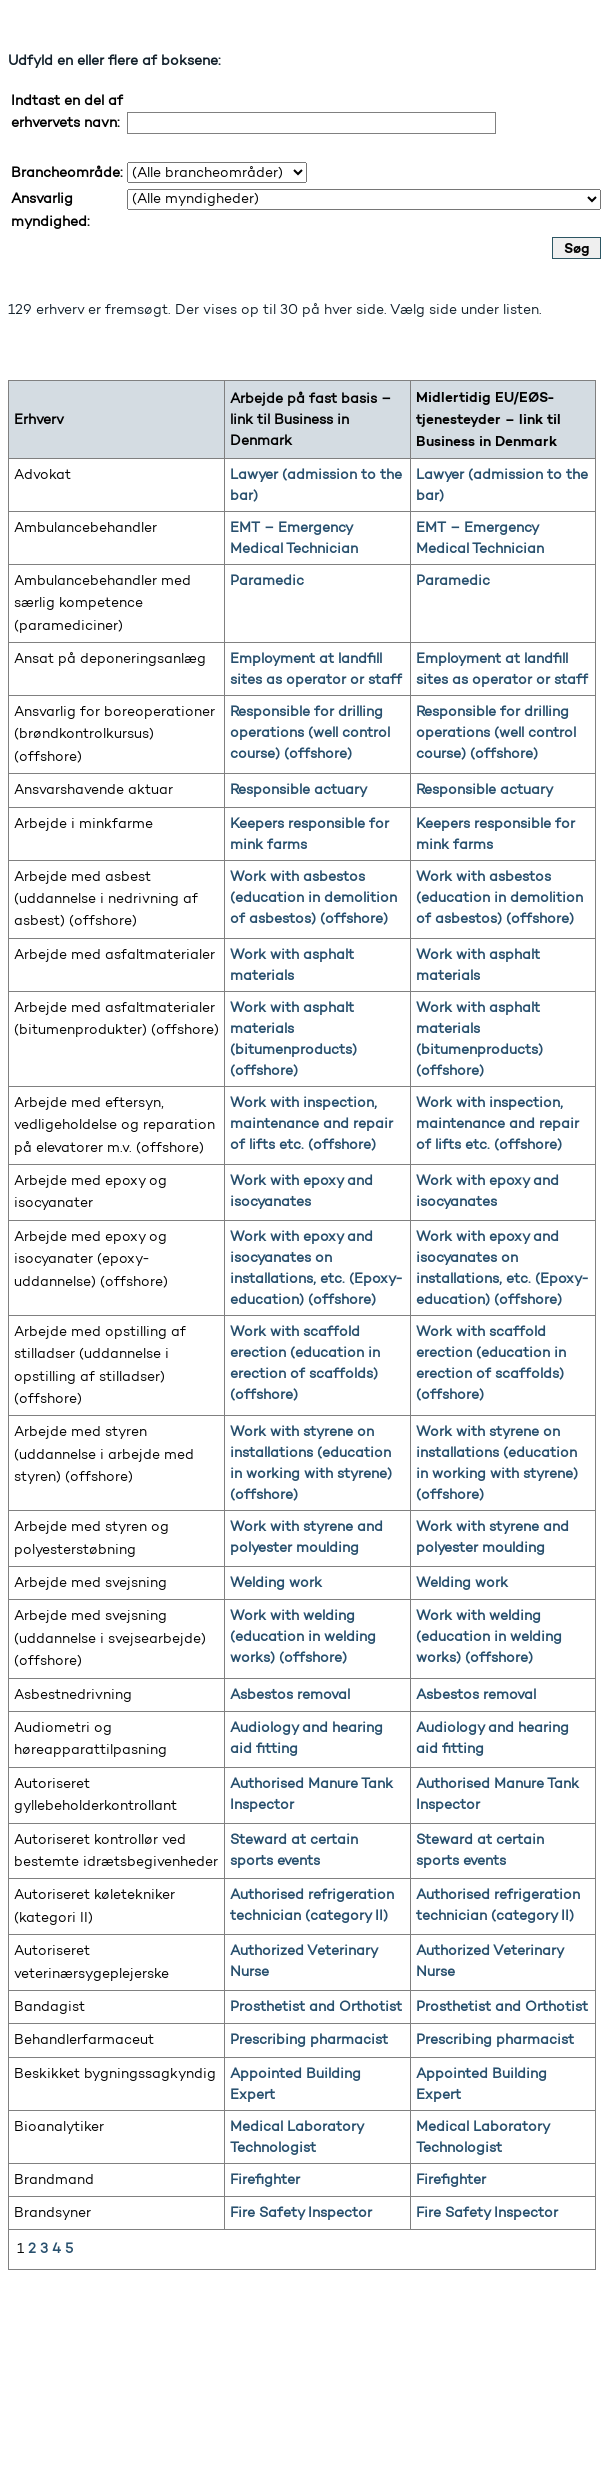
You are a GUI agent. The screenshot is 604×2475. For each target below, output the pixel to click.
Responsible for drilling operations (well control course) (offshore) (310, 732)
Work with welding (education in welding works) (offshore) (303, 1636)
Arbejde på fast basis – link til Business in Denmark (310, 419)
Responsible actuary (298, 789)
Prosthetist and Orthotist (316, 2006)
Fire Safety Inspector (301, 2212)
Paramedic (267, 580)
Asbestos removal (290, 1694)
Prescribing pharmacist (309, 2039)
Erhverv (39, 419)
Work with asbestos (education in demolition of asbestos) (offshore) (313, 897)
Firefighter (265, 2179)
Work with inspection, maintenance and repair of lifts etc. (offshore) (311, 1123)
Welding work (276, 1582)
